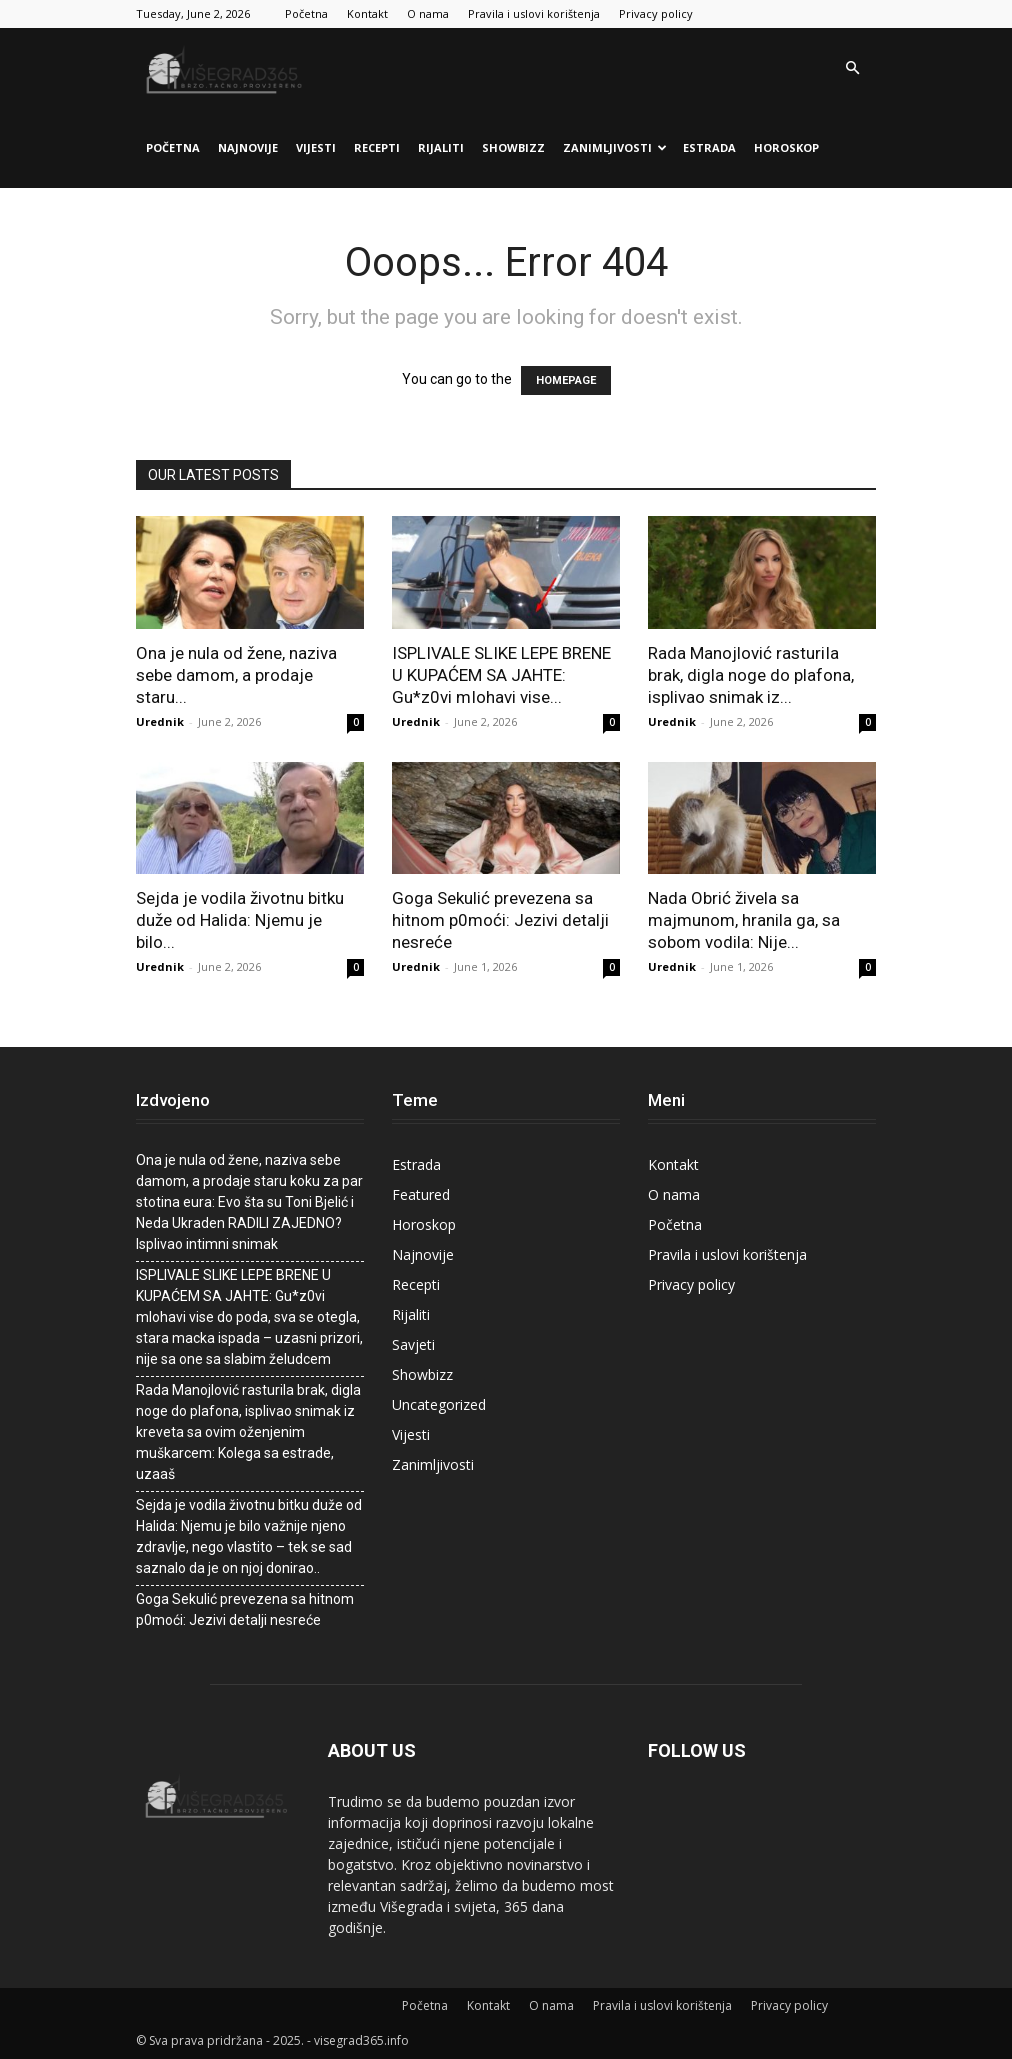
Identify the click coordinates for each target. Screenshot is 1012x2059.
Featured (421, 1194)
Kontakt (367, 13)
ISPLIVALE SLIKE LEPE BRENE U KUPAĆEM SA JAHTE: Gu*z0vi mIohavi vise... (501, 675)
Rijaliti (441, 147)
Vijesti (316, 147)
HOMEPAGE (566, 380)
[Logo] (226, 68)
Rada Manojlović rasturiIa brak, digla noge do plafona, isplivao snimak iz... (751, 675)
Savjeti (413, 1344)
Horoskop (786, 147)
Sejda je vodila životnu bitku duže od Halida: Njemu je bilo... (240, 920)
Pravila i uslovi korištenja (534, 13)
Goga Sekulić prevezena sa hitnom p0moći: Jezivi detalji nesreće (500, 920)
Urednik (160, 721)
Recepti (377, 147)
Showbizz (513, 147)
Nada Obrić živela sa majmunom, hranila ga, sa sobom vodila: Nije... (744, 920)
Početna (306, 13)
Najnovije (248, 147)
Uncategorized (439, 1404)
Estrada (709, 147)
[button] (852, 68)
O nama (428, 13)
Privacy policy (656, 13)
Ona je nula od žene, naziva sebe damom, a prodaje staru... (236, 675)
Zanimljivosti (615, 147)
